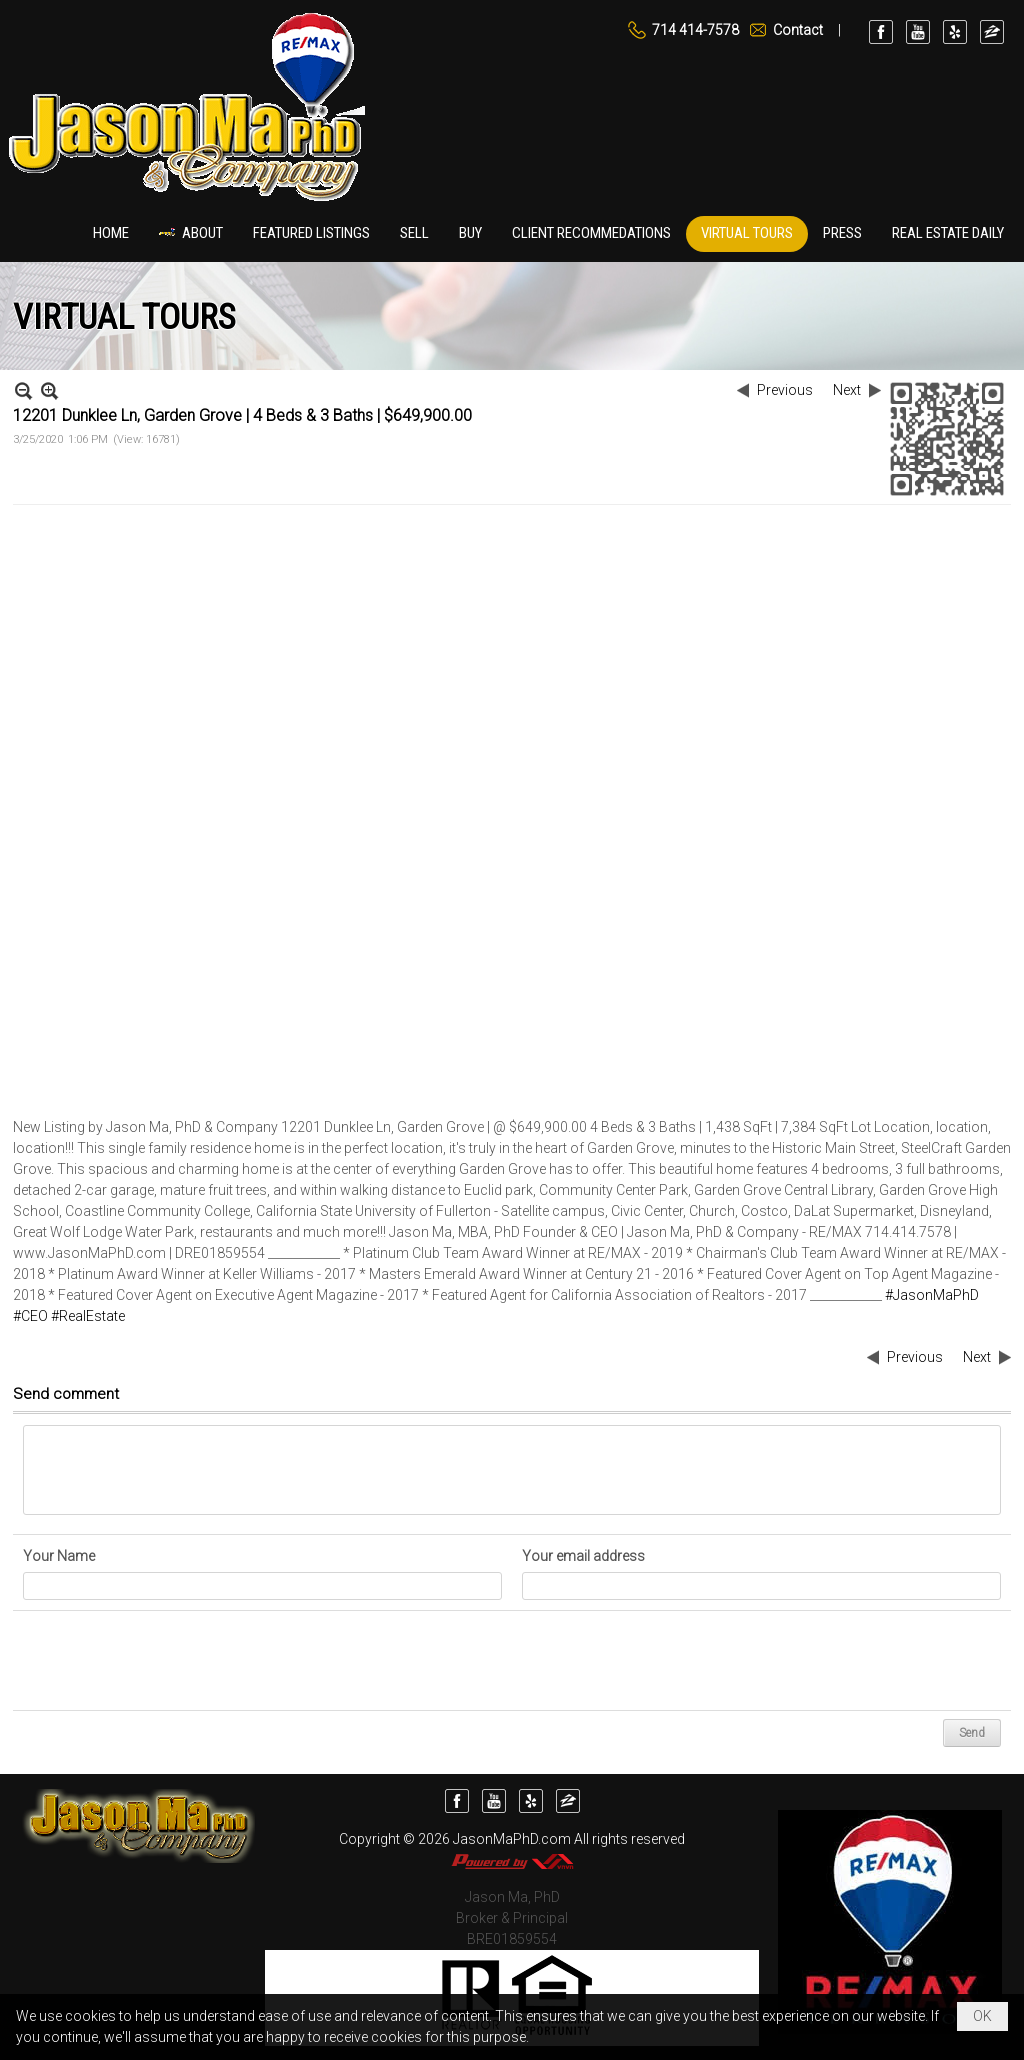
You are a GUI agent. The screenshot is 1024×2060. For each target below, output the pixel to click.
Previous (785, 390)
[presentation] (175, 1661)
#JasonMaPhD (932, 1295)
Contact (798, 30)
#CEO (30, 1316)
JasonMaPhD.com (512, 1839)
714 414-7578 (695, 30)
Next (847, 390)
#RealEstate (88, 1316)
